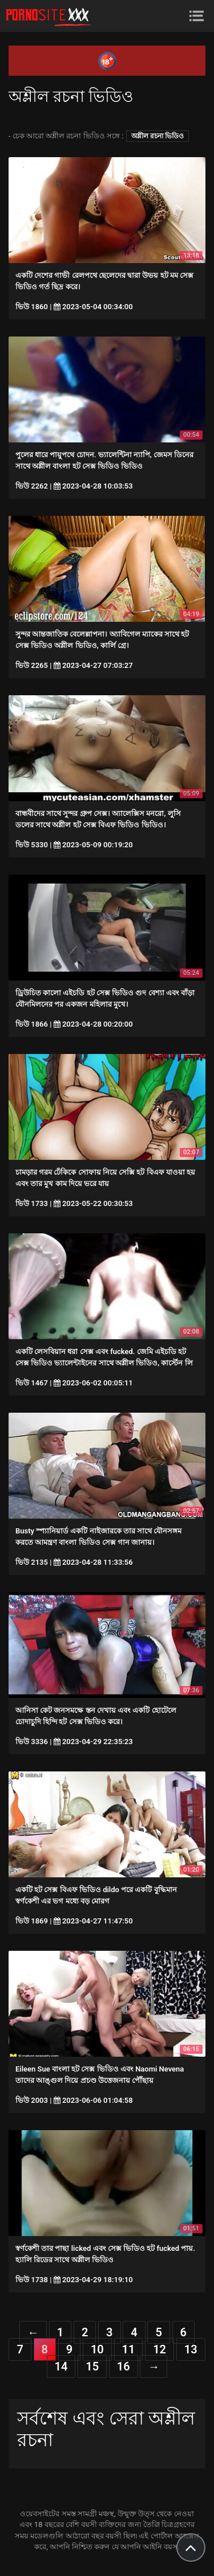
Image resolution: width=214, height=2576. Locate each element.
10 (97, 2349)
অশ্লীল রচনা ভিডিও (157, 136)
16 (123, 2366)
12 (159, 2349)
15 (92, 2366)
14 (61, 2366)
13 (190, 2349)
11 (128, 2349)
